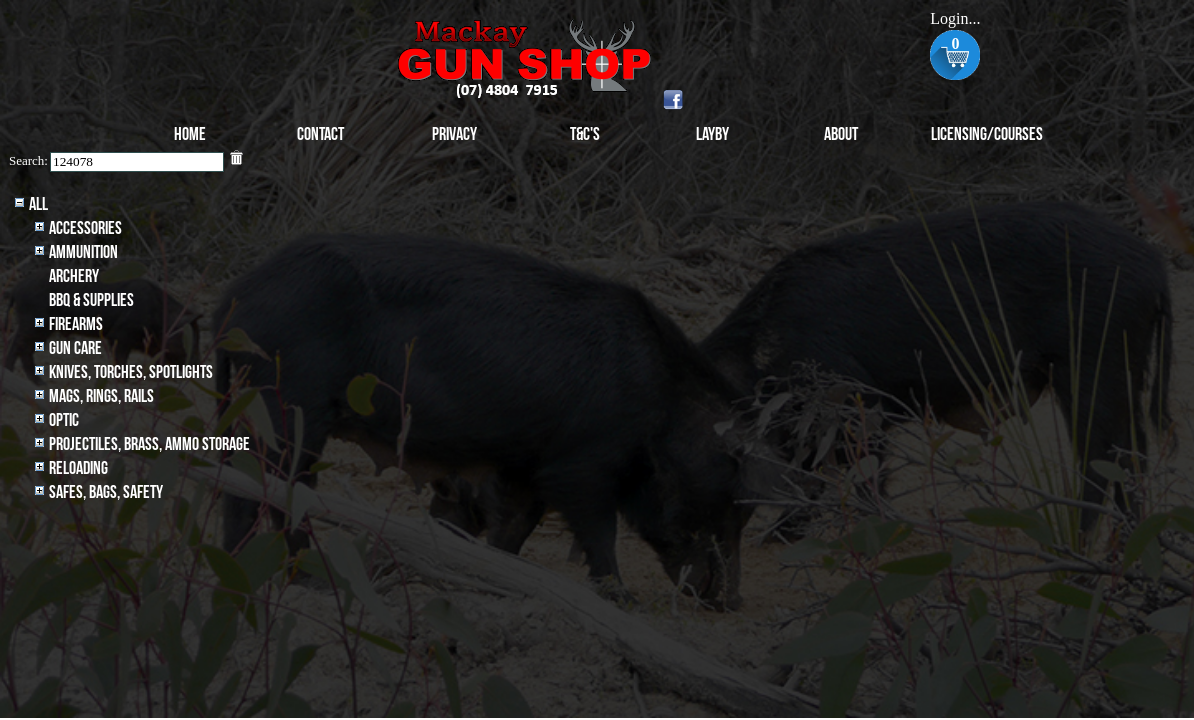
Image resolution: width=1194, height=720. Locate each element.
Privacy (454, 134)
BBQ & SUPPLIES (91, 300)
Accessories (85, 228)
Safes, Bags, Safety (106, 492)
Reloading (78, 468)
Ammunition (83, 252)
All (38, 204)
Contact (320, 134)
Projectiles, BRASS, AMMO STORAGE (149, 444)
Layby (712, 134)
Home (190, 134)
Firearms (76, 324)
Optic (64, 420)
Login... (955, 18)
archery (74, 276)
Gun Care (75, 348)
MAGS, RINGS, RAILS (101, 396)
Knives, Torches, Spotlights (131, 372)
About (841, 134)
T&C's (585, 134)
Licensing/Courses (987, 134)
